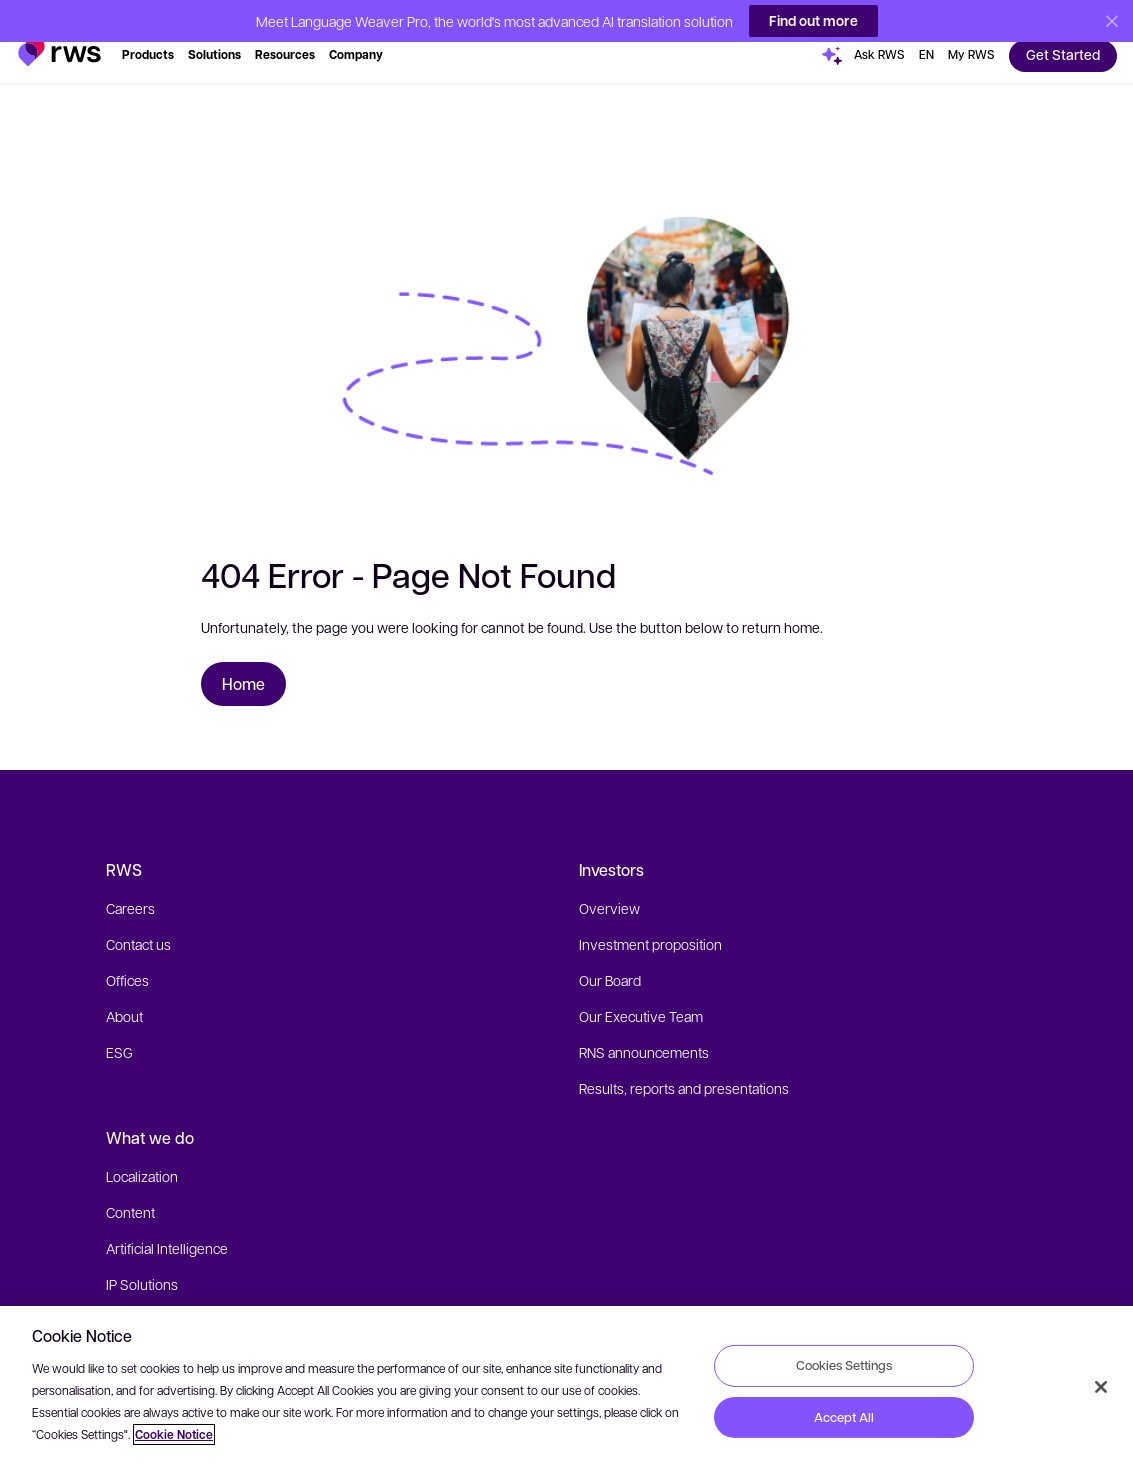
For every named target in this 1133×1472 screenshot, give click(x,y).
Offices (127, 960)
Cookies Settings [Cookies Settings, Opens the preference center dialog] (844, 1365)
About (124, 996)
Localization (142, 1156)
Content (130, 1192)
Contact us (138, 924)
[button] (59, 24)
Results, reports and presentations (684, 1068)
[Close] (1101, 1387)
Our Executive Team (641, 996)
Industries (136, 1300)
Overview (609, 888)
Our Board (610, 960)
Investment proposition (650, 924)
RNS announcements (644, 1032)
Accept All (844, 1417)
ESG (119, 1032)
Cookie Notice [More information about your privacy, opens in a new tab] (174, 1434)
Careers (130, 888)
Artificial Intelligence (167, 1228)
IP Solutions (142, 1264)
